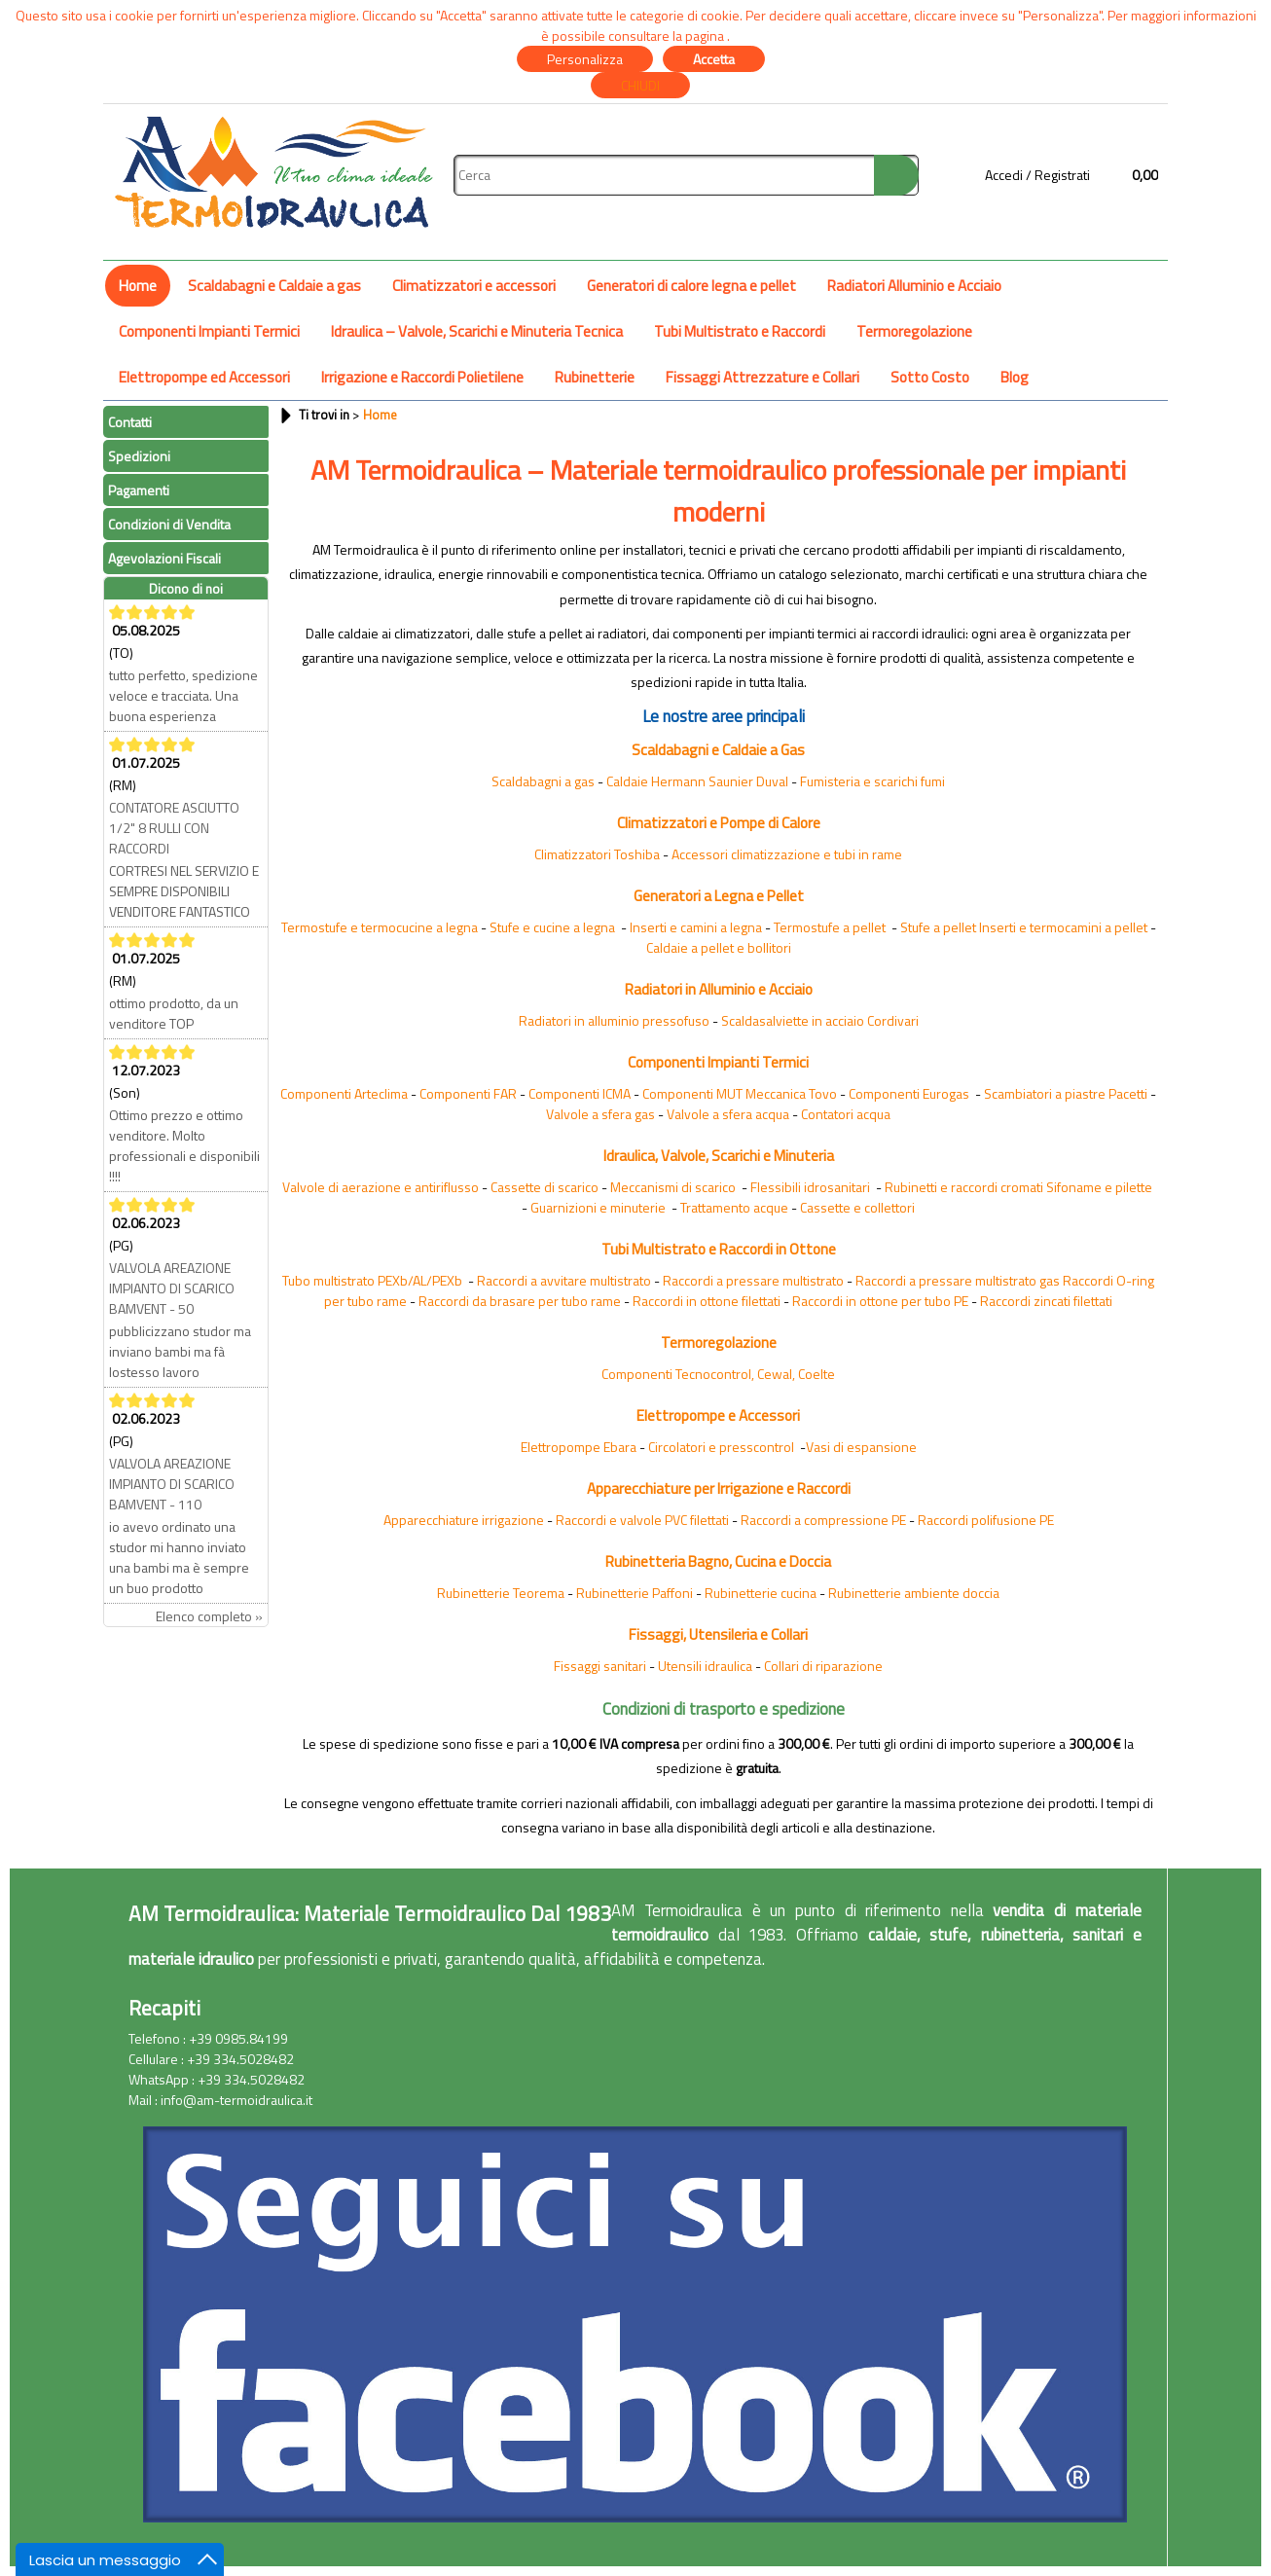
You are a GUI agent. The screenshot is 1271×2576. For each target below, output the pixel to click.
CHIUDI (640, 85)
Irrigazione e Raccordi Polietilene (422, 377)
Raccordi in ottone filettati (707, 1300)
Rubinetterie (595, 377)
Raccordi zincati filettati (1046, 1300)
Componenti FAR (468, 1093)
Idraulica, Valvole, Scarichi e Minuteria (718, 1155)
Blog (1014, 377)
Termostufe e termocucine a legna (379, 927)
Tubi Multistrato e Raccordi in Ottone (718, 1249)
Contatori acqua (845, 1114)
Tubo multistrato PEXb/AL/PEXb (372, 1280)
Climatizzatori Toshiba (597, 854)
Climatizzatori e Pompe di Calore (718, 823)
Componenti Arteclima (344, 1093)
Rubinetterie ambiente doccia (913, 1592)
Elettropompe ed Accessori (204, 377)
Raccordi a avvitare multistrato (564, 1280)
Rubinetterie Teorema (500, 1592)
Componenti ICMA (579, 1093)
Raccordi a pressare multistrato (753, 1280)
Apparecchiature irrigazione (463, 1519)
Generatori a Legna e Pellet (719, 896)
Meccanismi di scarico (673, 1187)
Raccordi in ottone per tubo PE (880, 1300)
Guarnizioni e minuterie (598, 1207)
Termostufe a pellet (830, 927)
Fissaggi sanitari (600, 1665)
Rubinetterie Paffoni (634, 1592)
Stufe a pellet (938, 927)
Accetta (714, 59)
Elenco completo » (209, 1616)
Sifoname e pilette (1099, 1187)
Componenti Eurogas (909, 1093)
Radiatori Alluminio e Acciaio (914, 285)
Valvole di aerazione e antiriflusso (380, 1187)
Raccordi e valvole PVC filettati (642, 1519)
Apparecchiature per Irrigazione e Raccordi (719, 1488)
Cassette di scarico (544, 1187)
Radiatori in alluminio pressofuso (614, 1020)
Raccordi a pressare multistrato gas (957, 1280)
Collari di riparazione (823, 1665)
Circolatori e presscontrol (721, 1446)
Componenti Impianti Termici (209, 331)
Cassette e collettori (857, 1207)
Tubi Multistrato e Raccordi (739, 331)
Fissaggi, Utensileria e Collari (718, 1634)
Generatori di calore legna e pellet (691, 285)
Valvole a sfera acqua (728, 1114)
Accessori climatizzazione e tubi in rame (787, 854)
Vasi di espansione (861, 1446)
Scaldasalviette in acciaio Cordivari (820, 1020)
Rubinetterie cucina (761, 1592)
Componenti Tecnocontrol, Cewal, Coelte (718, 1373)
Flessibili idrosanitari (810, 1187)
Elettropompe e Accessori (718, 1415)
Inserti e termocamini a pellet (1063, 927)
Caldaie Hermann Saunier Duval (697, 781)
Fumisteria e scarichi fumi (872, 781)
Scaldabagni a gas (543, 781)
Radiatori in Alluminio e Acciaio (719, 989)
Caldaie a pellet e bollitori (718, 947)
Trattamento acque (734, 1207)
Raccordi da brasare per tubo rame (519, 1300)
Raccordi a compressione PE (823, 1519)
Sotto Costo (929, 377)
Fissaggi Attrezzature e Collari (762, 377)
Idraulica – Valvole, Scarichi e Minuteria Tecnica (477, 331)
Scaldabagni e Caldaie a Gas (718, 750)
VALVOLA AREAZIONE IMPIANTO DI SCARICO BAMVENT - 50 (172, 1288)
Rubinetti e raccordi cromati (964, 1187)
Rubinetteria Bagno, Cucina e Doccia (718, 1561)
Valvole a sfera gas (600, 1114)
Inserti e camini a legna (696, 927)
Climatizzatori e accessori (474, 285)
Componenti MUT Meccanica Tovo (739, 1093)
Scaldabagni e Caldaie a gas (274, 285)
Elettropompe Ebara (578, 1446)
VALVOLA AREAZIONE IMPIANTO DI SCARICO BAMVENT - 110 (172, 1483)
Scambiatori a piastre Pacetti (1065, 1093)
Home (138, 285)
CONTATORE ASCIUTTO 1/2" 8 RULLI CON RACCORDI (174, 827)
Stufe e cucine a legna (552, 927)
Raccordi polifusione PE (986, 1519)
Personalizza (585, 59)
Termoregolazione (914, 331)
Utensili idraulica (705, 1665)
